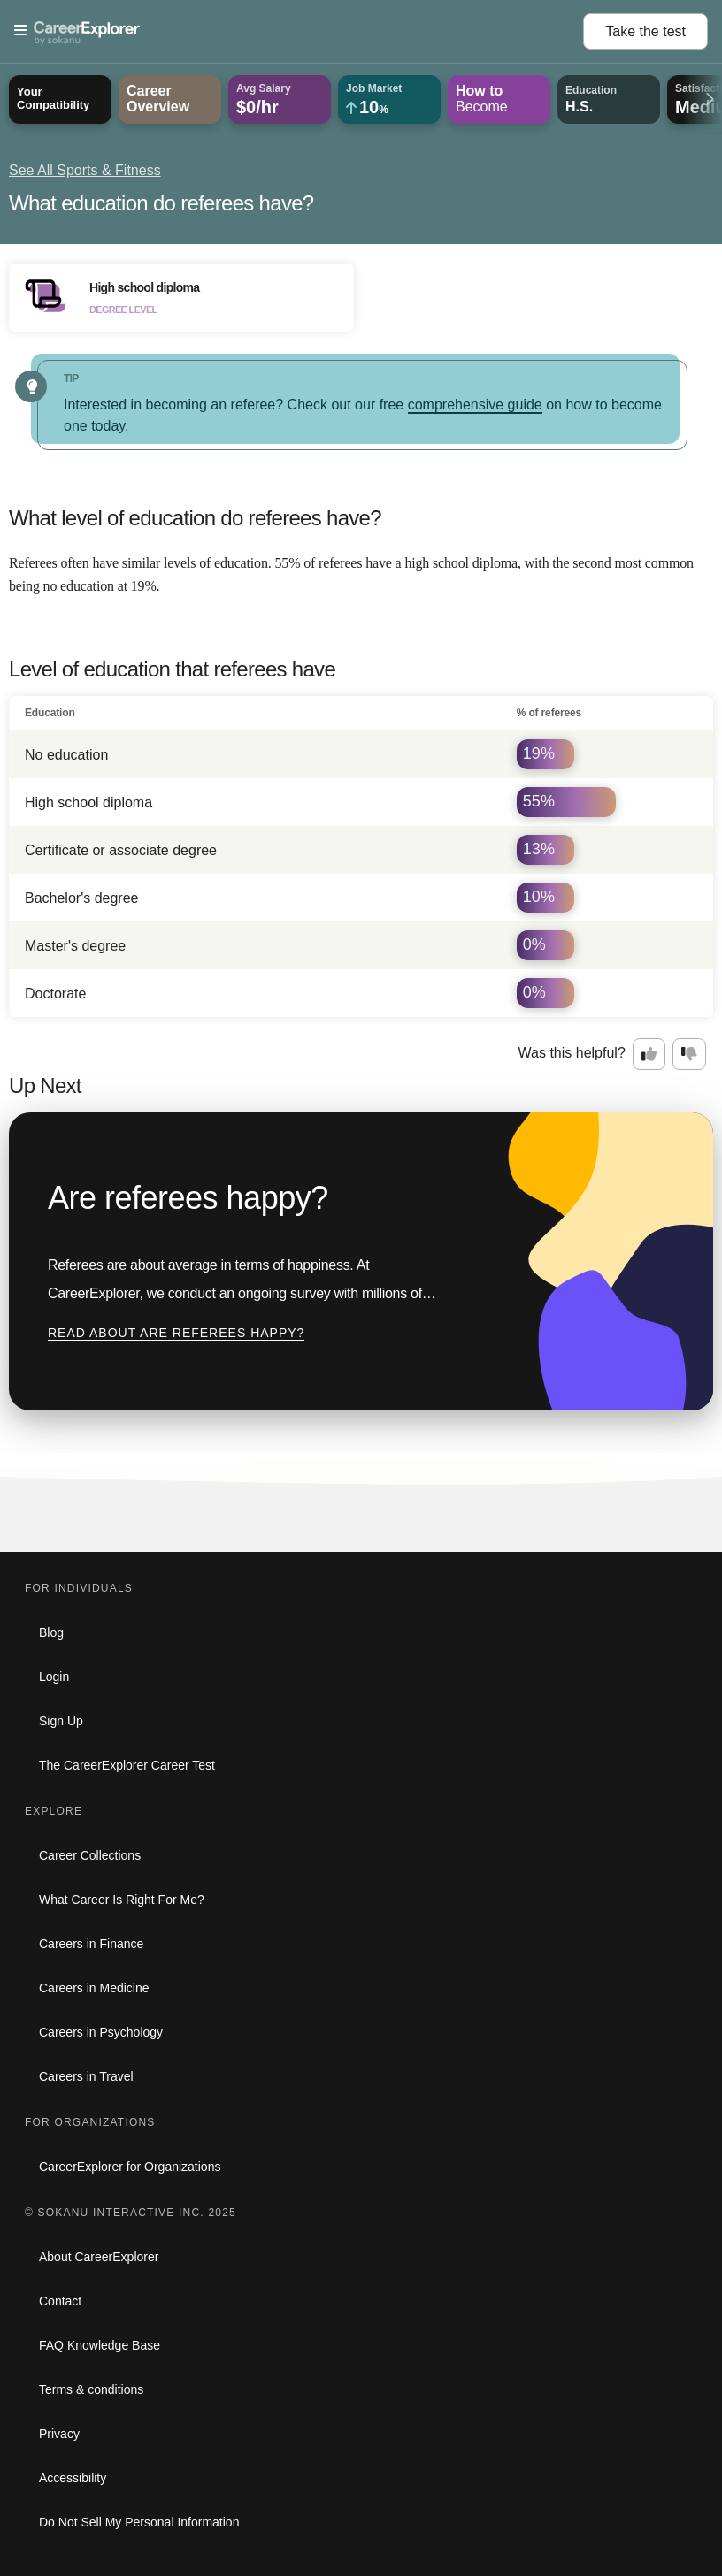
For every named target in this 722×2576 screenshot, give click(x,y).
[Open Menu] (298, 31)
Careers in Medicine (94, 1988)
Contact (60, 2301)
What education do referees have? (161, 203)
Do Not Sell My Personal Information (139, 2522)
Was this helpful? (572, 1052)
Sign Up (61, 1721)
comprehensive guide (475, 404)
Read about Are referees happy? (176, 1333)
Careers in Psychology (101, 2032)
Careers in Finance (91, 1944)
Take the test (645, 31)
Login (54, 1677)
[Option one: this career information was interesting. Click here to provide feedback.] (649, 1054)
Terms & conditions (91, 2389)
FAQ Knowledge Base (99, 2345)
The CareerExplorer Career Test (127, 1765)
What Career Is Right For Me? (121, 1899)
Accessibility (72, 2478)
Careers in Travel (86, 2076)
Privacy (59, 2434)
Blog (51, 1632)
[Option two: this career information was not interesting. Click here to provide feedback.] (689, 1054)
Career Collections (90, 1855)
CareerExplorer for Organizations (129, 2166)
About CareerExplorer (98, 2257)
